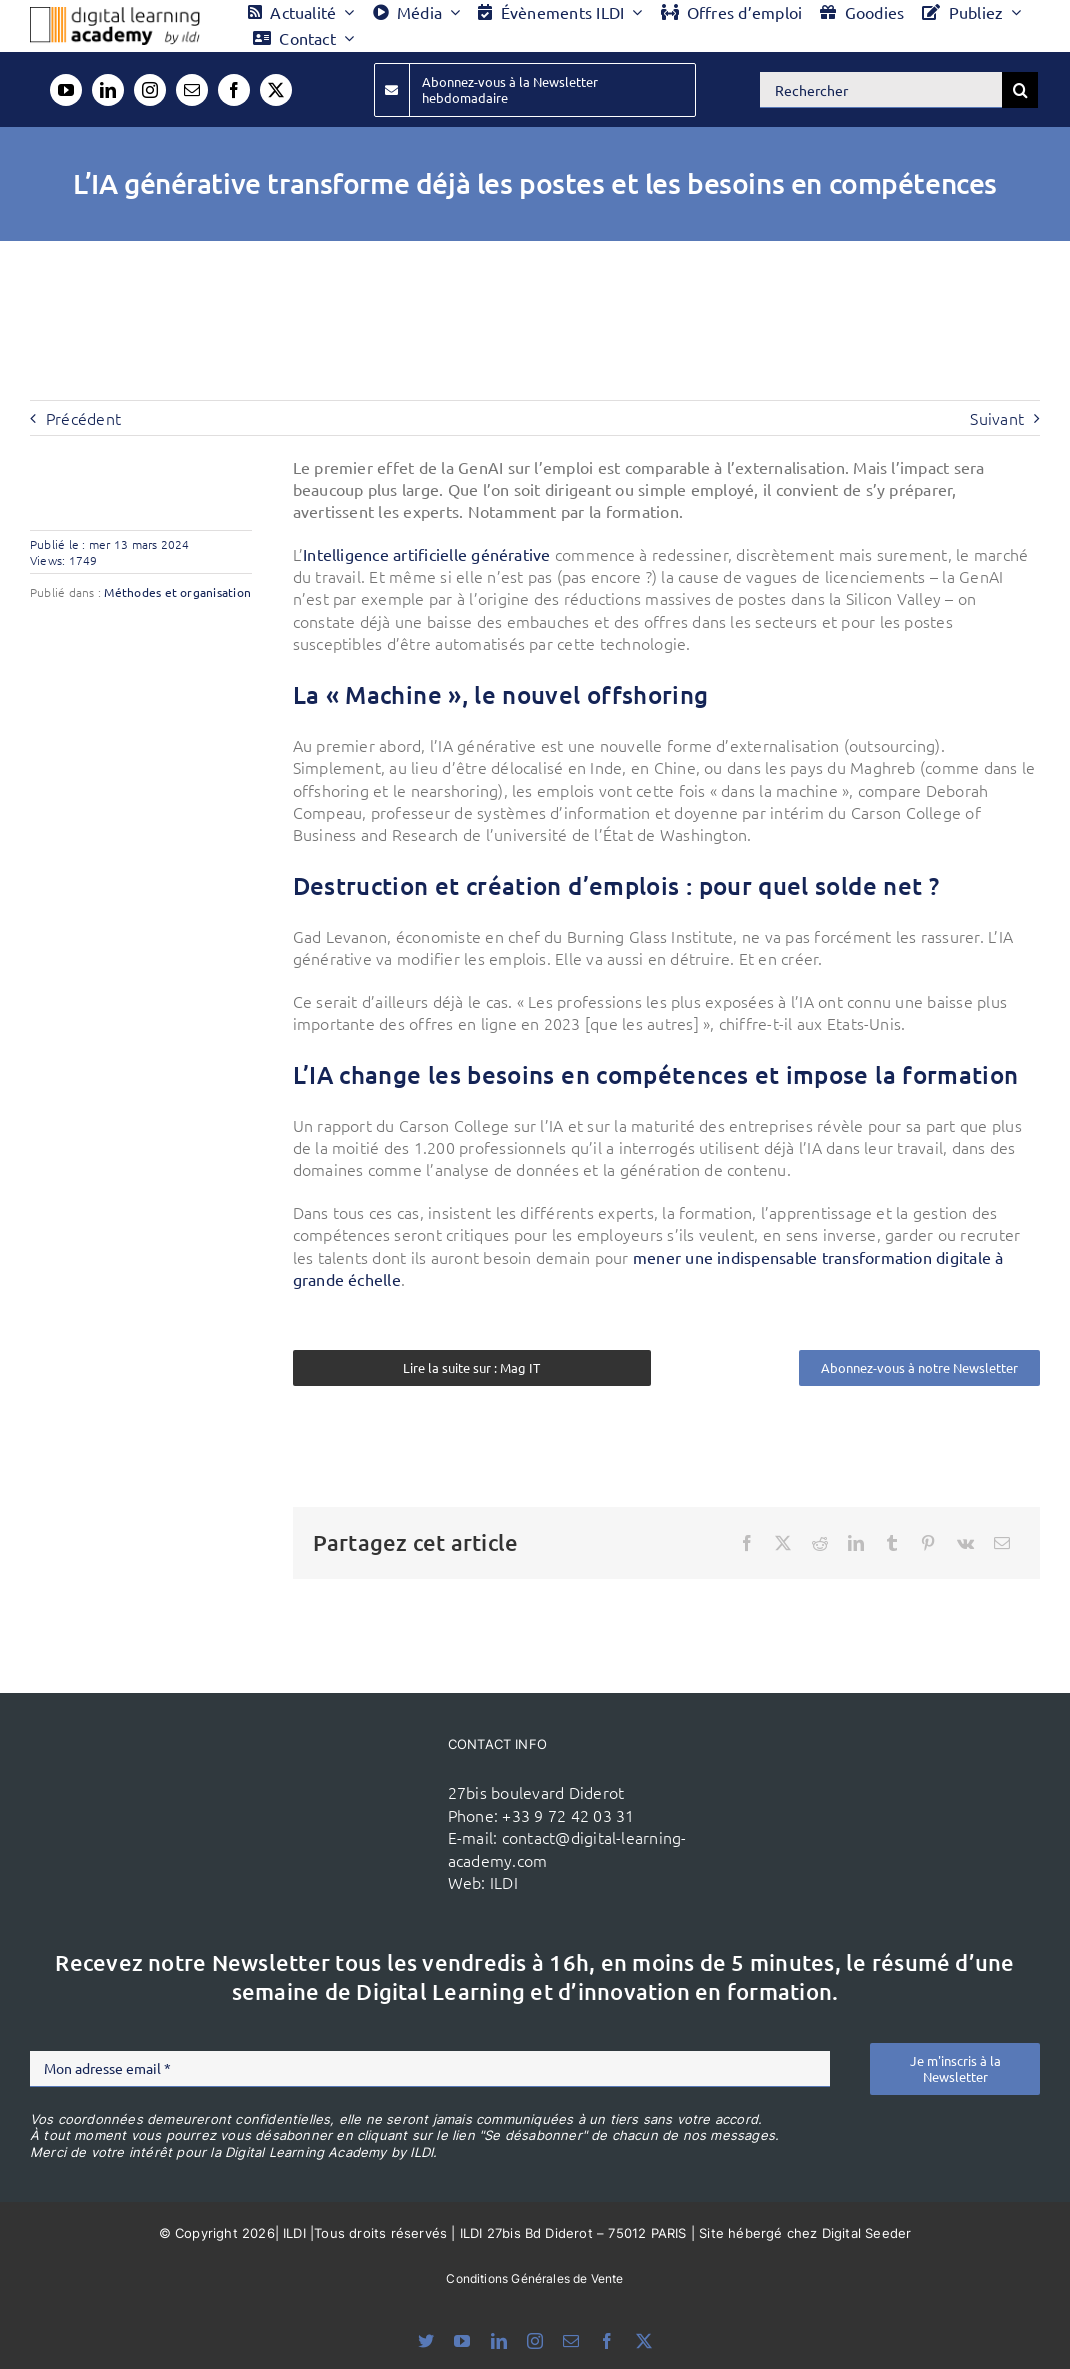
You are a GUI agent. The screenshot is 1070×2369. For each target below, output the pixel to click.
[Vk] (965, 1543)
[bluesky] (426, 2341)
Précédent (83, 418)
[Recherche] (1020, 90)
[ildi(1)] (360, 1792)
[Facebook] (747, 1543)
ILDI (504, 1882)
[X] (783, 1543)
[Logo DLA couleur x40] (115, 15)
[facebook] (234, 90)
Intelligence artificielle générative (427, 554)
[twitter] (276, 90)
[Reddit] (820, 1543)
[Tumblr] (892, 1543)
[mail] (192, 90)
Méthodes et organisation (177, 592)
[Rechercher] (881, 90)
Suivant (997, 418)
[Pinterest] (928, 1543)
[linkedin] (108, 90)
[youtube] (66, 90)
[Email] (1002, 1543)
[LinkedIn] (856, 1543)
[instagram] (150, 90)
